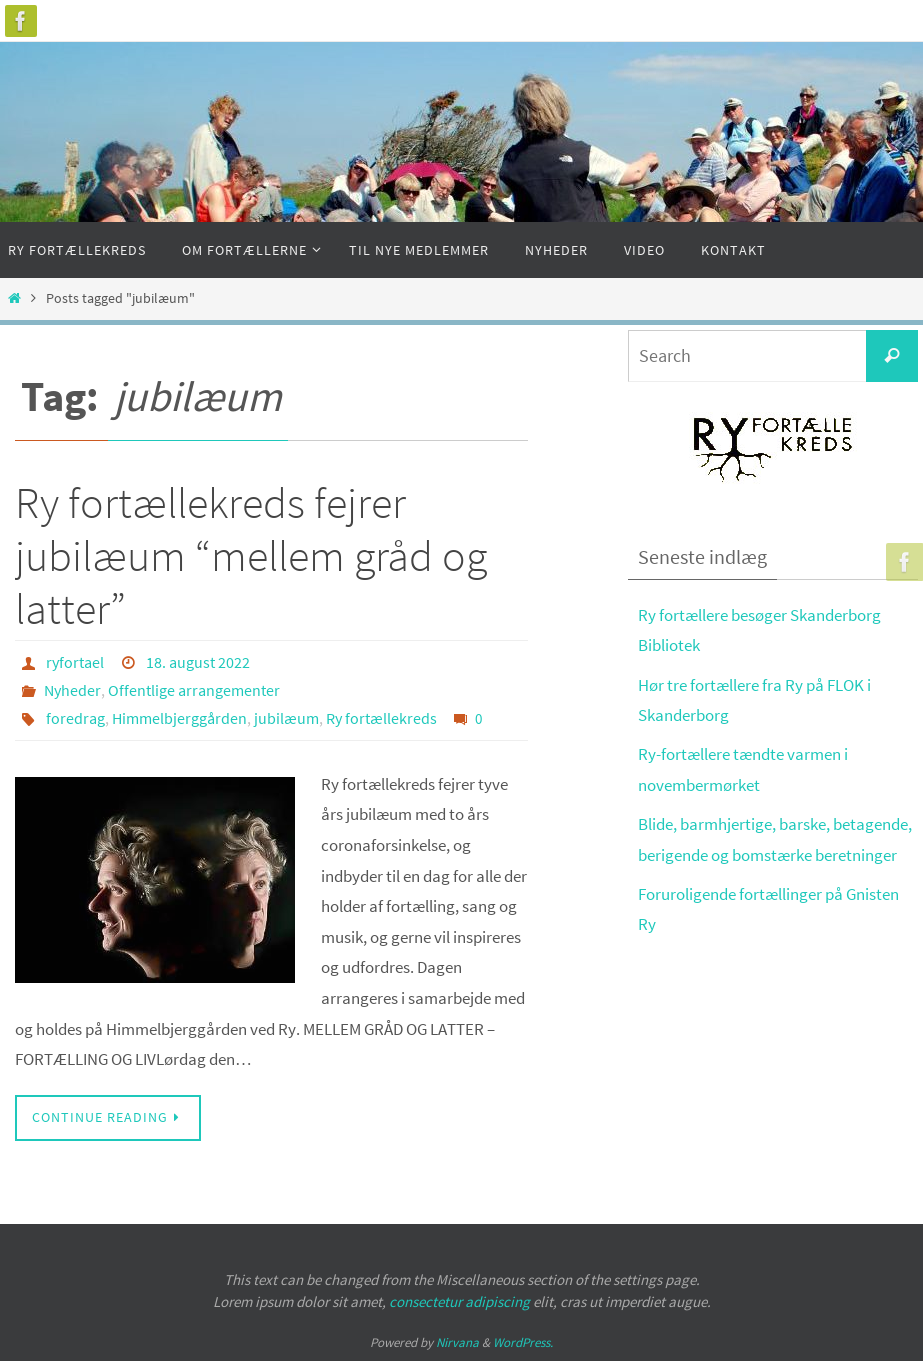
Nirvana (457, 1342)
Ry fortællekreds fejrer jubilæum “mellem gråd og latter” (251, 555)
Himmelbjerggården (179, 718)
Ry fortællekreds (381, 718)
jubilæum (286, 718)
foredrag (75, 718)
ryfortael (75, 662)
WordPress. (523, 1342)
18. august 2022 (198, 662)
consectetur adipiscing (459, 1301)
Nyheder (72, 690)
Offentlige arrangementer (194, 690)
